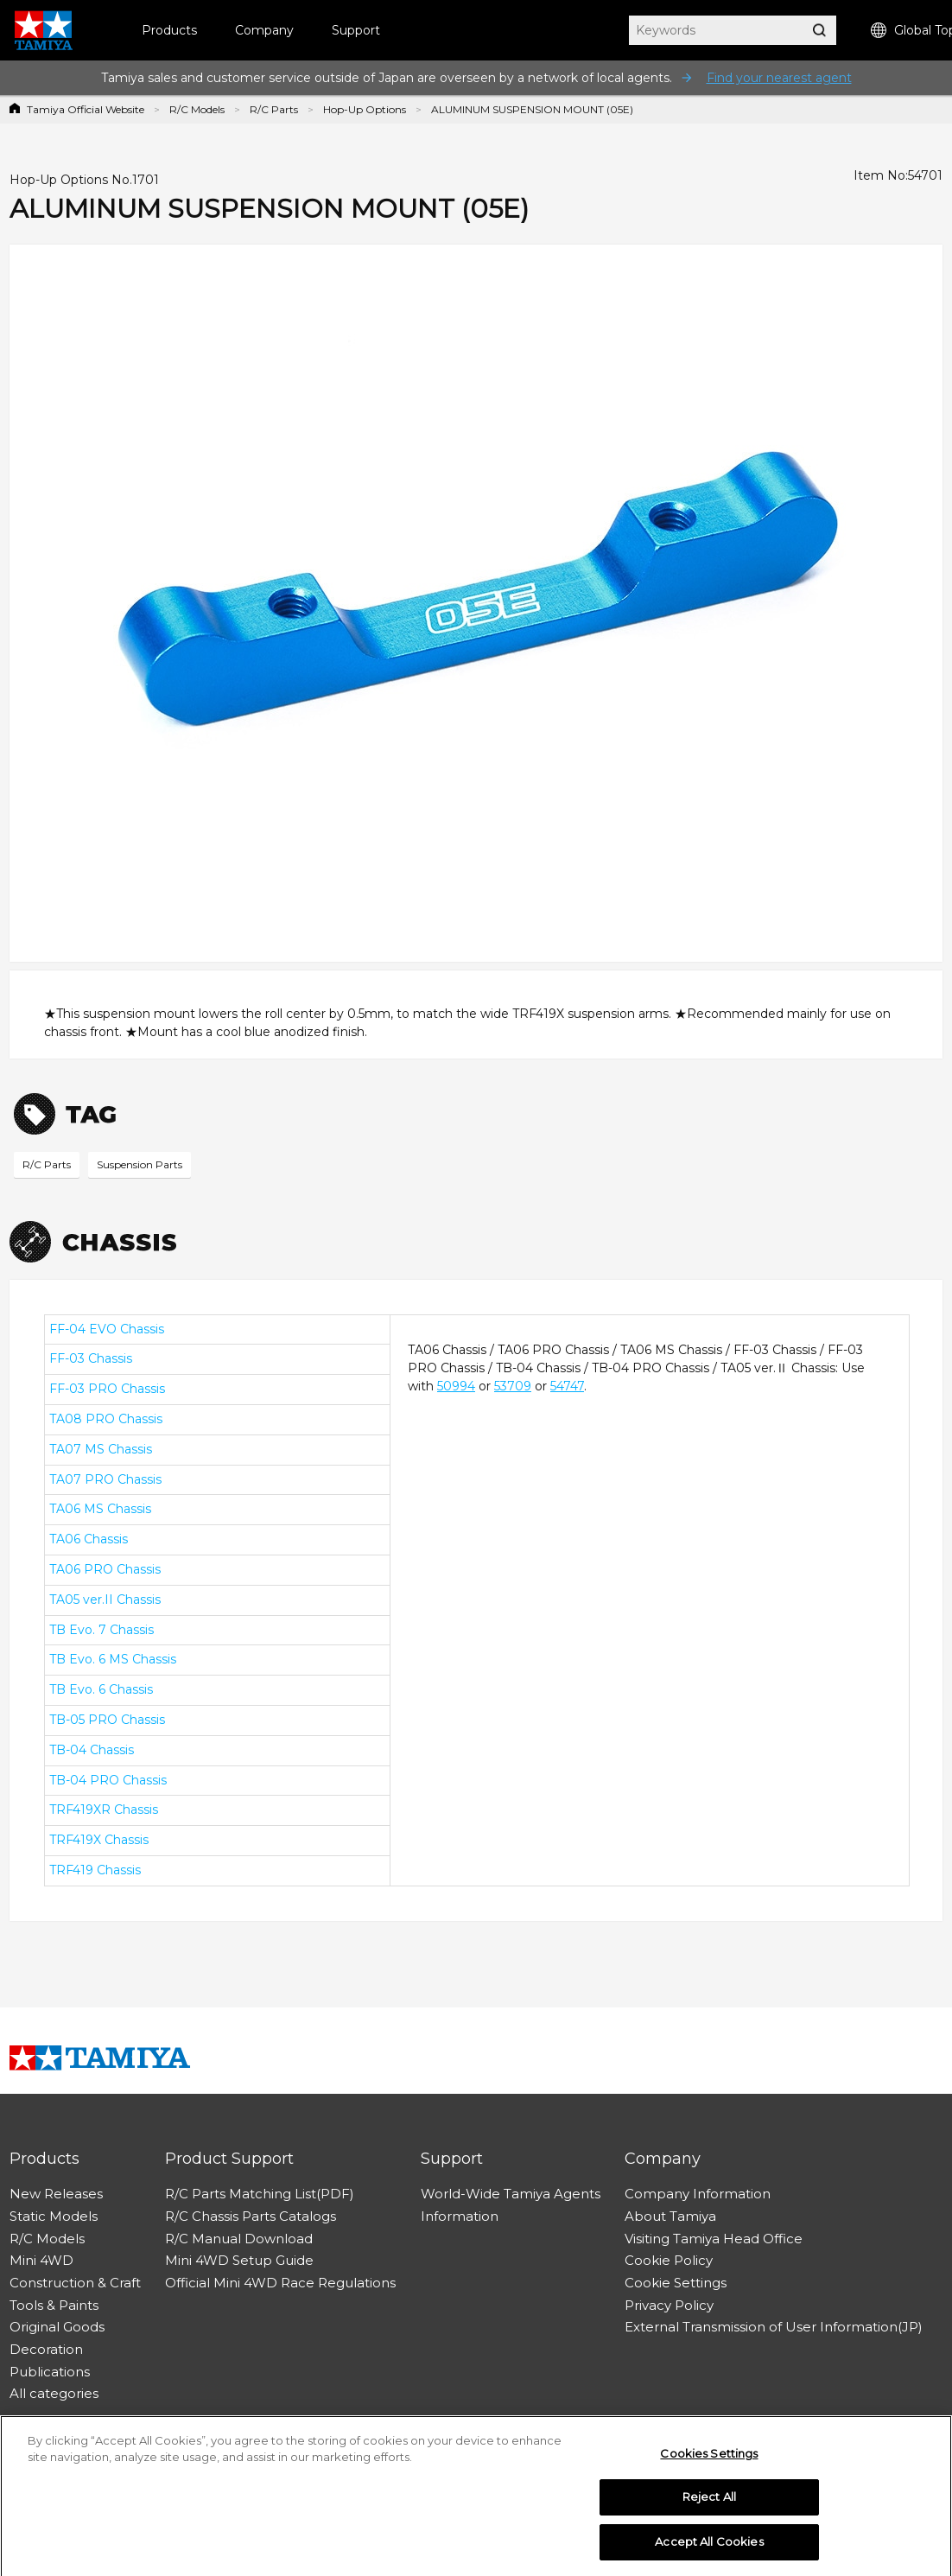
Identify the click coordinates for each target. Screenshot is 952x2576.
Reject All (709, 2502)
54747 (567, 1386)
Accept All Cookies (709, 2547)
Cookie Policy (669, 2260)
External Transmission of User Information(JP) (774, 2326)
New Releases (56, 2193)
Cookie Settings (676, 2282)
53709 (512, 1386)
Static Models (54, 2216)
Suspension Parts (139, 1164)
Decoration (46, 2349)
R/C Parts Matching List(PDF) (259, 2193)
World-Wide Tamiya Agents (510, 2193)
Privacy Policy (669, 2305)
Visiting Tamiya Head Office (714, 2238)
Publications (50, 2371)
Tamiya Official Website (85, 109)
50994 (456, 1386)
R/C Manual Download (239, 2238)
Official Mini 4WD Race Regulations (280, 2282)
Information (459, 2216)
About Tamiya (670, 2216)
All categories (54, 2393)
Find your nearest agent (779, 78)
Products (169, 30)
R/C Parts (274, 109)
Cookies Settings (709, 2458)
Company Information (698, 2193)
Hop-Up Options (364, 109)
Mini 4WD (41, 2260)
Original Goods (57, 2326)
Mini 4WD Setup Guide (239, 2260)
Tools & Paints (54, 2305)
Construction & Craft (75, 2282)
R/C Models (197, 109)
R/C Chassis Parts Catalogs (250, 2216)
